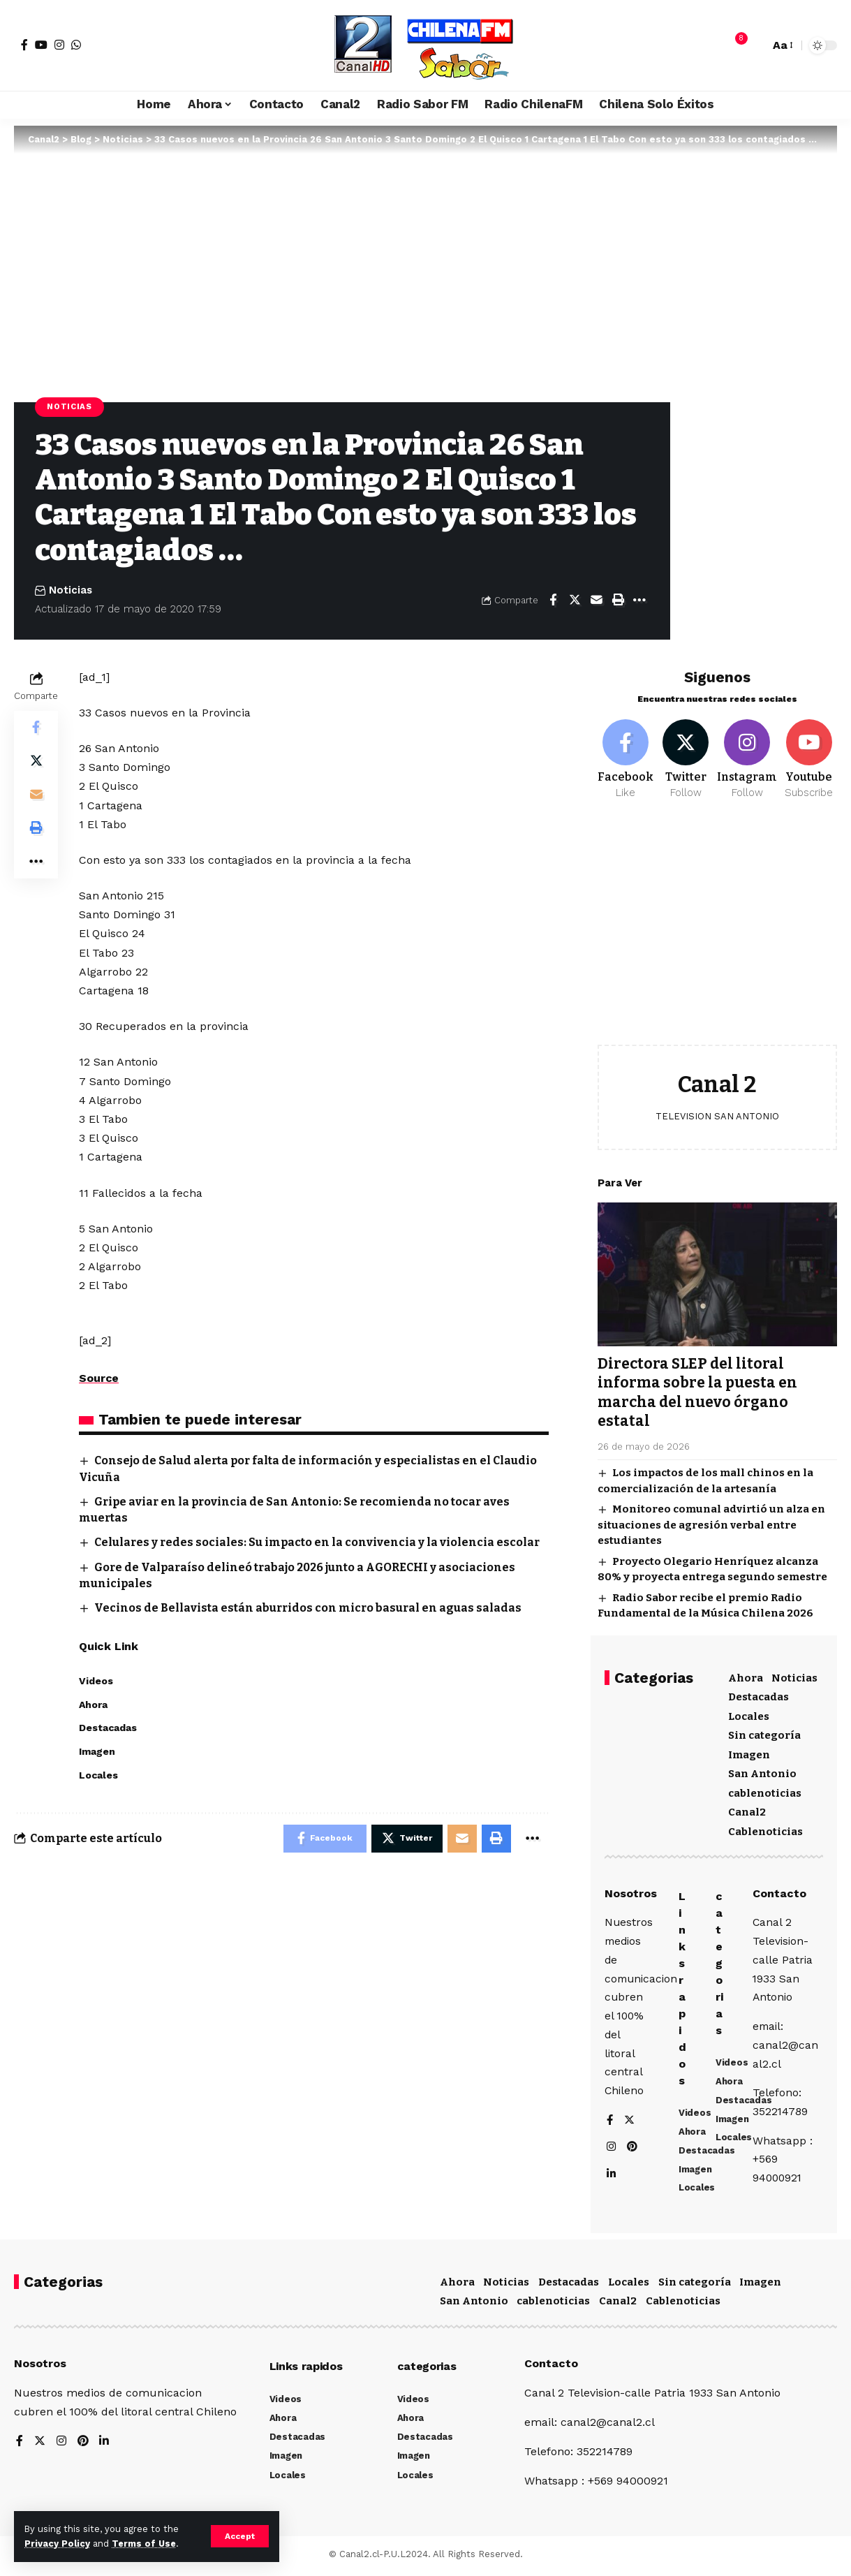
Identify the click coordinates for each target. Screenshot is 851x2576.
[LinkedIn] (612, 2176)
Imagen (749, 1752)
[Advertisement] (717, 931)
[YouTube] (41, 44)
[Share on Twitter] (574, 600)
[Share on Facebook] (553, 600)
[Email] (596, 600)
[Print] (618, 600)
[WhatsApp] (76, 44)
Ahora (745, 1675)
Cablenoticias (765, 1829)
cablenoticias (764, 1790)
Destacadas (758, 1694)
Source (99, 1378)
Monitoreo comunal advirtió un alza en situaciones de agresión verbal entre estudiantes (711, 1523)
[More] (639, 600)
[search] (755, 45)
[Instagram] (59, 44)
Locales (748, 1713)
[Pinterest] (633, 2149)
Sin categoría (764, 1733)
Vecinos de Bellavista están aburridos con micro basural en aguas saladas (309, 1607)
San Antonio (762, 1771)
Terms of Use (144, 2543)
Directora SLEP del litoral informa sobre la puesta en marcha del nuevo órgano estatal (697, 1389)
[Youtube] (808, 757)
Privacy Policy (57, 2543)
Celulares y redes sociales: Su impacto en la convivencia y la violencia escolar (318, 1542)
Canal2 (747, 1810)
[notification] (734, 45)
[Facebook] (24, 44)
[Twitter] (686, 757)
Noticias (69, 406)
